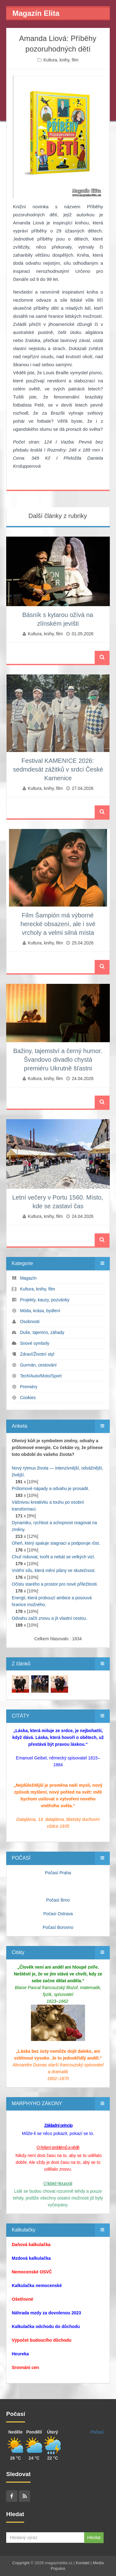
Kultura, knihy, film (60, 59)
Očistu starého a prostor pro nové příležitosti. (55, 1584)
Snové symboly (34, 1343)
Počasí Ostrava (58, 1913)
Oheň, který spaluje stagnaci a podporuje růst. (56, 1543)
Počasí (97, 2432)
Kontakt (82, 2562)
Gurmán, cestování (38, 1364)
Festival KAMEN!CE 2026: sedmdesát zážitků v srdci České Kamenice (58, 769)
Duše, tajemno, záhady (42, 1332)
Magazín (28, 1278)
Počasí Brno (58, 1900)
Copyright (21, 2562)
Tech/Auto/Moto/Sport (41, 1375)
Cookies (28, 1397)
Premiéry (28, 1386)
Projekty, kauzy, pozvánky (45, 1299)
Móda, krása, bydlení (40, 1310)
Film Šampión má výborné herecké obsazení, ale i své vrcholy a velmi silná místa (57, 924)
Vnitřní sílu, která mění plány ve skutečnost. (54, 1570)
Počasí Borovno (58, 1927)
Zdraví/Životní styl (37, 1354)
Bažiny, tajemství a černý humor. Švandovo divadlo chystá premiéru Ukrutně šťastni (57, 1059)
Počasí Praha (58, 1872)
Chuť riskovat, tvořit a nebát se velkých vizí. (53, 1556)
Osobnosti (30, 1321)
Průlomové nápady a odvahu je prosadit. (50, 1488)
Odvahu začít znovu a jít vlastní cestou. (49, 1618)
